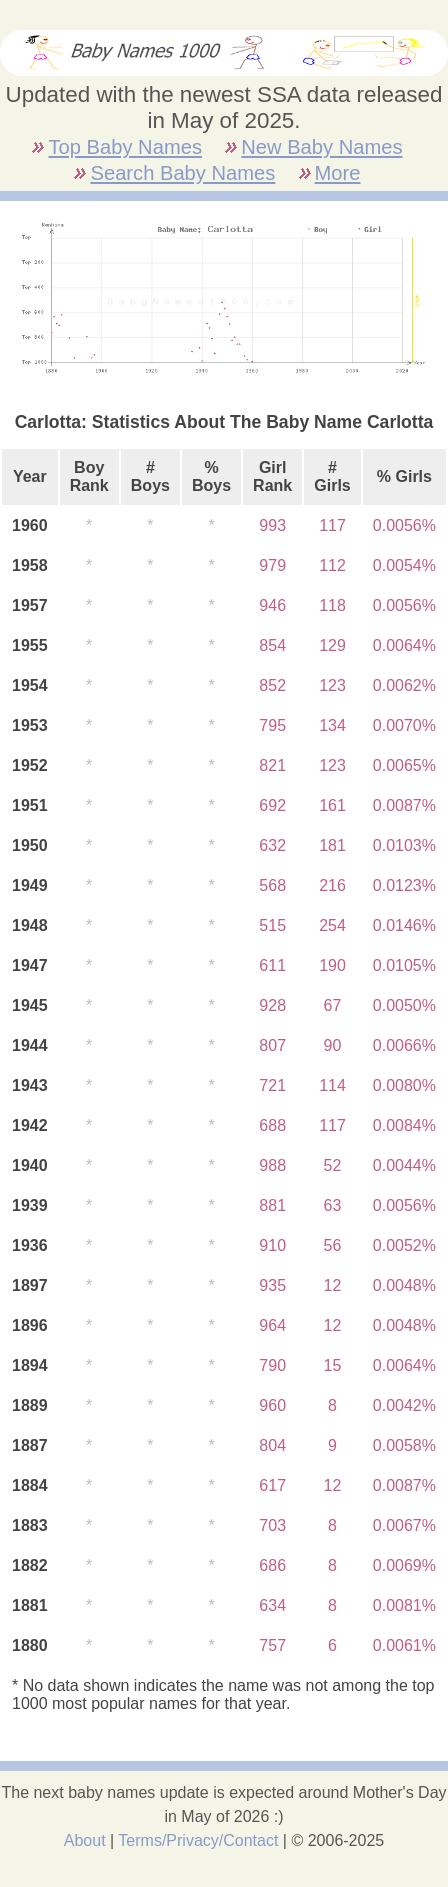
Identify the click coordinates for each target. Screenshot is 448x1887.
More (338, 173)
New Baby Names (321, 147)
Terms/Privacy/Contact (198, 1840)
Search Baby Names (182, 173)
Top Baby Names (124, 147)
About (85, 1840)
